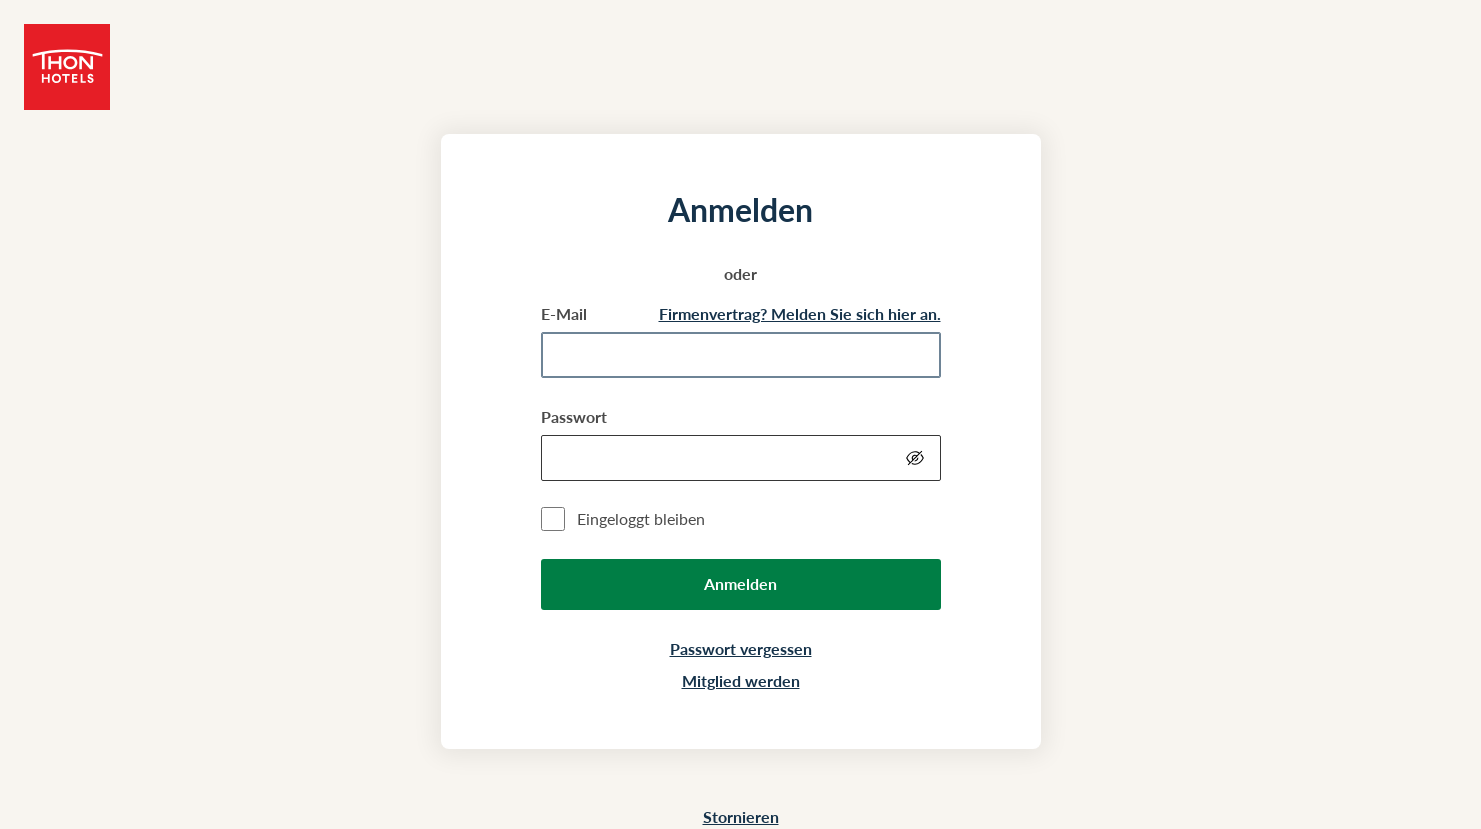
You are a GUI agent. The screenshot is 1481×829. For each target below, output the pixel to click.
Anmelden (740, 583)
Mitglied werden (741, 680)
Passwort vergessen (741, 648)
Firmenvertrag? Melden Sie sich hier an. (800, 313)
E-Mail (564, 313)
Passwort (574, 416)
